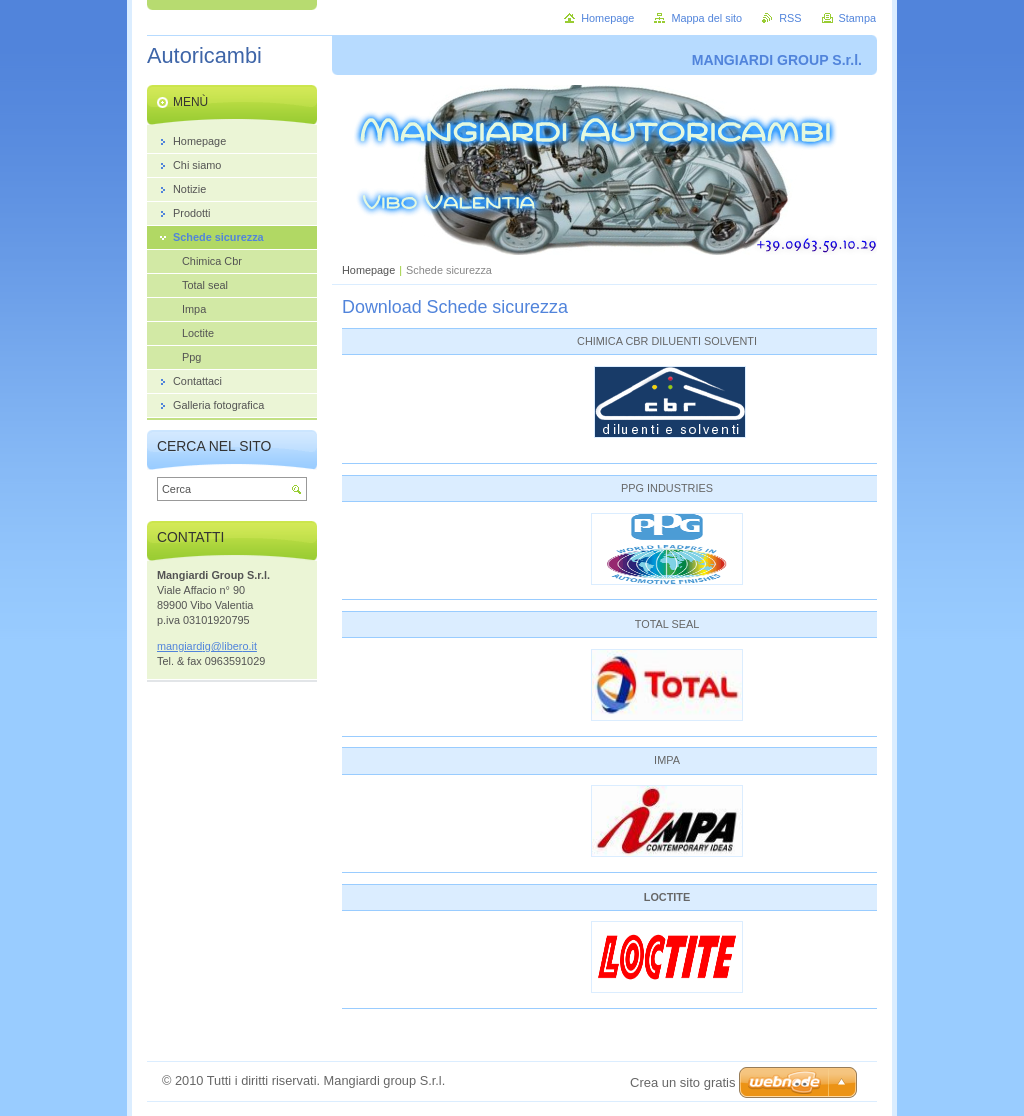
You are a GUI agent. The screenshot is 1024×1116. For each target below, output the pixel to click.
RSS (790, 18)
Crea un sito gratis (683, 1082)
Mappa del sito (706, 18)
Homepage (368, 270)
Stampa (857, 18)
